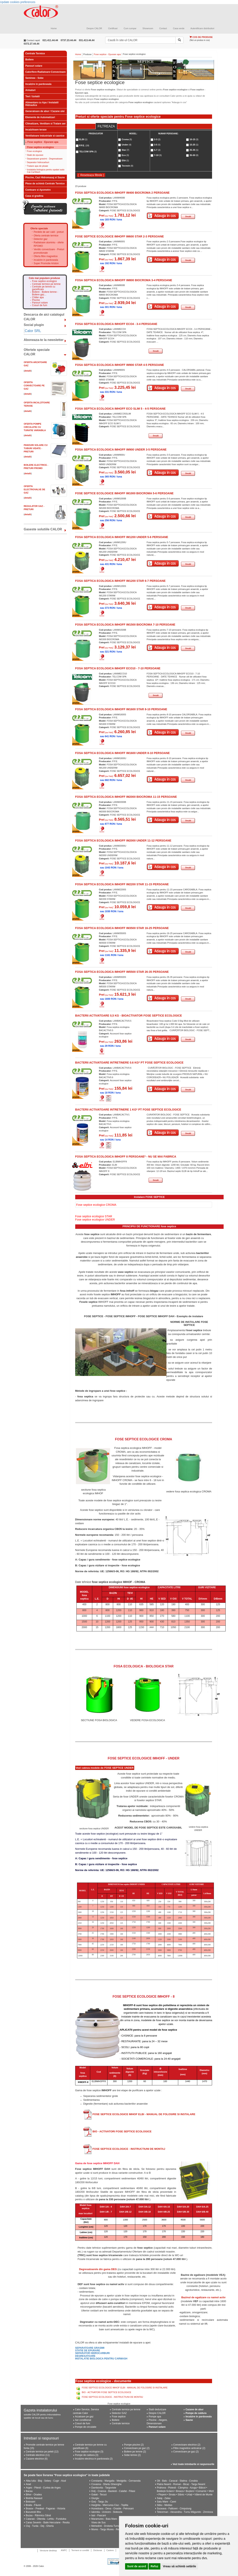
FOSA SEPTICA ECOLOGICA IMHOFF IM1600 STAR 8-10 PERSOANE (121, 709)
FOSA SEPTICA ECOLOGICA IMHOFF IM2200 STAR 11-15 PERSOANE (122, 884)
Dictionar (97, 2550)
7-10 (158, 155)
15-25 (194, 144)
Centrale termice (121, 2423)
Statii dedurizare (157, 2409)
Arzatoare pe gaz (84, 2416)
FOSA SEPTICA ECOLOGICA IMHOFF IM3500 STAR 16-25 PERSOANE (122, 928)
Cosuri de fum (39, 305)
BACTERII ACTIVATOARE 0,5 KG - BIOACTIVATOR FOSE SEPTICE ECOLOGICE (128, 1015)
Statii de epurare (35, 155)
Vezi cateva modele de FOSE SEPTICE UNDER (105, 1767)
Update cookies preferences (17, 2)
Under (126, 144)
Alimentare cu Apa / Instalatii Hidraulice (42, 104)
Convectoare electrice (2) (186, 2444)
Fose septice (118, 2416)
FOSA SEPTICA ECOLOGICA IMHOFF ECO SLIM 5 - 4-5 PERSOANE (120, 408)
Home (54, 28)
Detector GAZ (119, 2413)
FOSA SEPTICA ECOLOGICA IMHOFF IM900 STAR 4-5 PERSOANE (119, 364)
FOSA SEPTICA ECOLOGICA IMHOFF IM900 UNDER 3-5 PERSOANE (121, 449)
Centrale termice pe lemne (46, 284)
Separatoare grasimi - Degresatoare (44, 158)
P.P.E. (84, 145)
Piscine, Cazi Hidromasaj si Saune (45, 177)
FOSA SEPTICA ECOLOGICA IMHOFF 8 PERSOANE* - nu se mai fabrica (125, 1156)
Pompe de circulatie (85, 2426)
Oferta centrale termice (46, 235)
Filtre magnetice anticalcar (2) (189, 2448)
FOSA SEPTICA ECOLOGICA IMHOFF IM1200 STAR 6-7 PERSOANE (120, 580)
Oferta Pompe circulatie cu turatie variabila (35, 427)
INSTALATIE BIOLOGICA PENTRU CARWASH (101, 2358)
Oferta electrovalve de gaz (34, 489)
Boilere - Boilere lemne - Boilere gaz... (45, 293)
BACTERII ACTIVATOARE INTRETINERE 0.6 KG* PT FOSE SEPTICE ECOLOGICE (129, 1062)
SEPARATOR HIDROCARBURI (92, 2353)
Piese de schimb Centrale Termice (45, 183)
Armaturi (30, 90)
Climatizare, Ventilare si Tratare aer (45, 123)
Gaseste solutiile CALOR (43, 529)
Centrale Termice (35, 53)
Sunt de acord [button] (136, 2566)
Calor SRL (33, 331)
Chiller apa (38, 297)
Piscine (36, 300)
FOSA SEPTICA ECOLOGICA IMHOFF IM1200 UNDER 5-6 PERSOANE (121, 537)
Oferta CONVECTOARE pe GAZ (34, 385)
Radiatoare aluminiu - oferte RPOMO (49, 244)
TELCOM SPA (87, 151)
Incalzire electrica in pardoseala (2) (94, 2458)
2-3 (157, 139)
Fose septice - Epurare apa (42, 142)
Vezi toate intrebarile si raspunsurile (193, 2464)
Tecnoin (127, 165)
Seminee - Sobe (34, 78)
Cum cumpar (130, 28)
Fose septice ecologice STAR (93, 1216)
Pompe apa (155, 2416)
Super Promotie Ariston (46, 263)
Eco (125, 155)
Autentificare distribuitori (202, 28)
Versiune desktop (48, 2550)
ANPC (64, 2550)
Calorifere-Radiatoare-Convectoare (45, 71)
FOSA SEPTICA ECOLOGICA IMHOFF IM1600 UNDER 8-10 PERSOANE (122, 753)
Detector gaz (40, 239)
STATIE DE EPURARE (87, 2350)
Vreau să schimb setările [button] (179, 2566)
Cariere (110, 2550)
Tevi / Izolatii (32, 96)
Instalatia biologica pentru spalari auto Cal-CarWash (45, 170)
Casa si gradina (34, 195)
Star (125, 150)
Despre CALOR (94, 28)
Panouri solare (33, 65)
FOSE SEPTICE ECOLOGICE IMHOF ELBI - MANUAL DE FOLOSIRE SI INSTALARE (125, 2387)
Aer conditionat (83, 2420)
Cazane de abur (194, 2409)
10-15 (194, 139)
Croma (127, 139)
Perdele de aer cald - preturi (49, 232)
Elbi (125, 160)
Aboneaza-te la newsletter (44, 340)
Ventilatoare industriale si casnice (44, 135)
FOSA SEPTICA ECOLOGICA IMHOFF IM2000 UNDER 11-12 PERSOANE (123, 840)
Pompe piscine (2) (134, 2444)
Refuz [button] (154, 2566)
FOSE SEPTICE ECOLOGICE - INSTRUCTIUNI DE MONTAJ (112, 2397)
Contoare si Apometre (38, 189)
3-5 (157, 144)
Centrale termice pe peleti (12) (42, 2451)
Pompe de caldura (195, 2413)
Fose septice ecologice (40, 147)
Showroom (148, 28)
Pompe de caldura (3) (86, 2455)
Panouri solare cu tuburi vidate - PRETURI (36, 448)
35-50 (194, 155)
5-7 (157, 150)
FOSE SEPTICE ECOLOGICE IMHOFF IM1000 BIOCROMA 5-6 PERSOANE (124, 493)
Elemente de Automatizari (40, 117)
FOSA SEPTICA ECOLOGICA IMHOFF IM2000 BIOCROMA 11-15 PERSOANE (126, 796)
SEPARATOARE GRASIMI (90, 2347)
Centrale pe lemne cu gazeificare (43, 288)
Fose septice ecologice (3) (89, 2451)
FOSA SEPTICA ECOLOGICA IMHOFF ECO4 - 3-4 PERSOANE (116, 324)
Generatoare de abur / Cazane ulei (44, 111)
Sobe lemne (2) (132, 2455)
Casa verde (178, 28)
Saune (189, 2420)
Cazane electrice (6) (36, 2458)
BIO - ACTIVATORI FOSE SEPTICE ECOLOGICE (106, 2392)
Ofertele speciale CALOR (37, 352)
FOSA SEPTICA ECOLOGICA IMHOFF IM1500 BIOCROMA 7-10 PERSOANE (125, 624)
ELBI (83, 139)
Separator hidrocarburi (38, 162)
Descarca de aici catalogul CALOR (44, 317)
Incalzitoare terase (36, 129)
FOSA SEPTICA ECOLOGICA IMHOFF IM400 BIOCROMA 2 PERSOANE (122, 192)
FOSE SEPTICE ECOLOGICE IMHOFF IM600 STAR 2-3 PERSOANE (119, 236)
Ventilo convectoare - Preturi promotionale (49, 251)
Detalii (188, 216)
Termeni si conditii (80, 2550)
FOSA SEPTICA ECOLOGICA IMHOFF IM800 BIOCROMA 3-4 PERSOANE (123, 280)
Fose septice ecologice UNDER (95, 1219)
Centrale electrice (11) (38, 2455)
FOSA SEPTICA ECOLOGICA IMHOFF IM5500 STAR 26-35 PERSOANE (122, 971)
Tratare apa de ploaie (37, 166)
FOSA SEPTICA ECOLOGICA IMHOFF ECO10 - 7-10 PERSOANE (118, 668)
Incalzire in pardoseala (38, 84)
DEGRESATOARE (85, 2356)
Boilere (29, 59)
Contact (163, 28)
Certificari (112, 28)
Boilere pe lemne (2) (135, 2451)
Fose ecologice (34, 151)
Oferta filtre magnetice (46, 256)
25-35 (194, 150)
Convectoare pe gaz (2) (136, 2448)
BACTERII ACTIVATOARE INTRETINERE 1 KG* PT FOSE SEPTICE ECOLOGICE (128, 1109)
